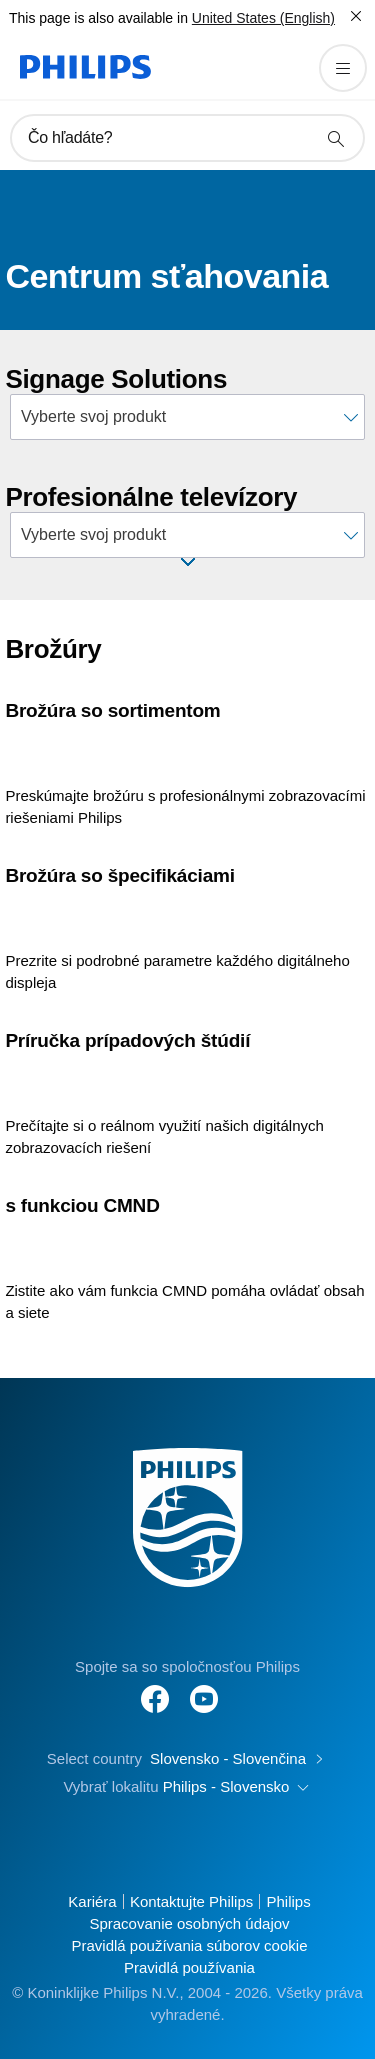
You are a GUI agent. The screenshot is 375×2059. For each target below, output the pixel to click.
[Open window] (188, 562)
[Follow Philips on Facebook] (155, 1688)
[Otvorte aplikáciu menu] (343, 68)
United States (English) (263, 18)
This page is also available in (98, 18)
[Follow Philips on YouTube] (204, 1688)
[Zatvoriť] (356, 16)
